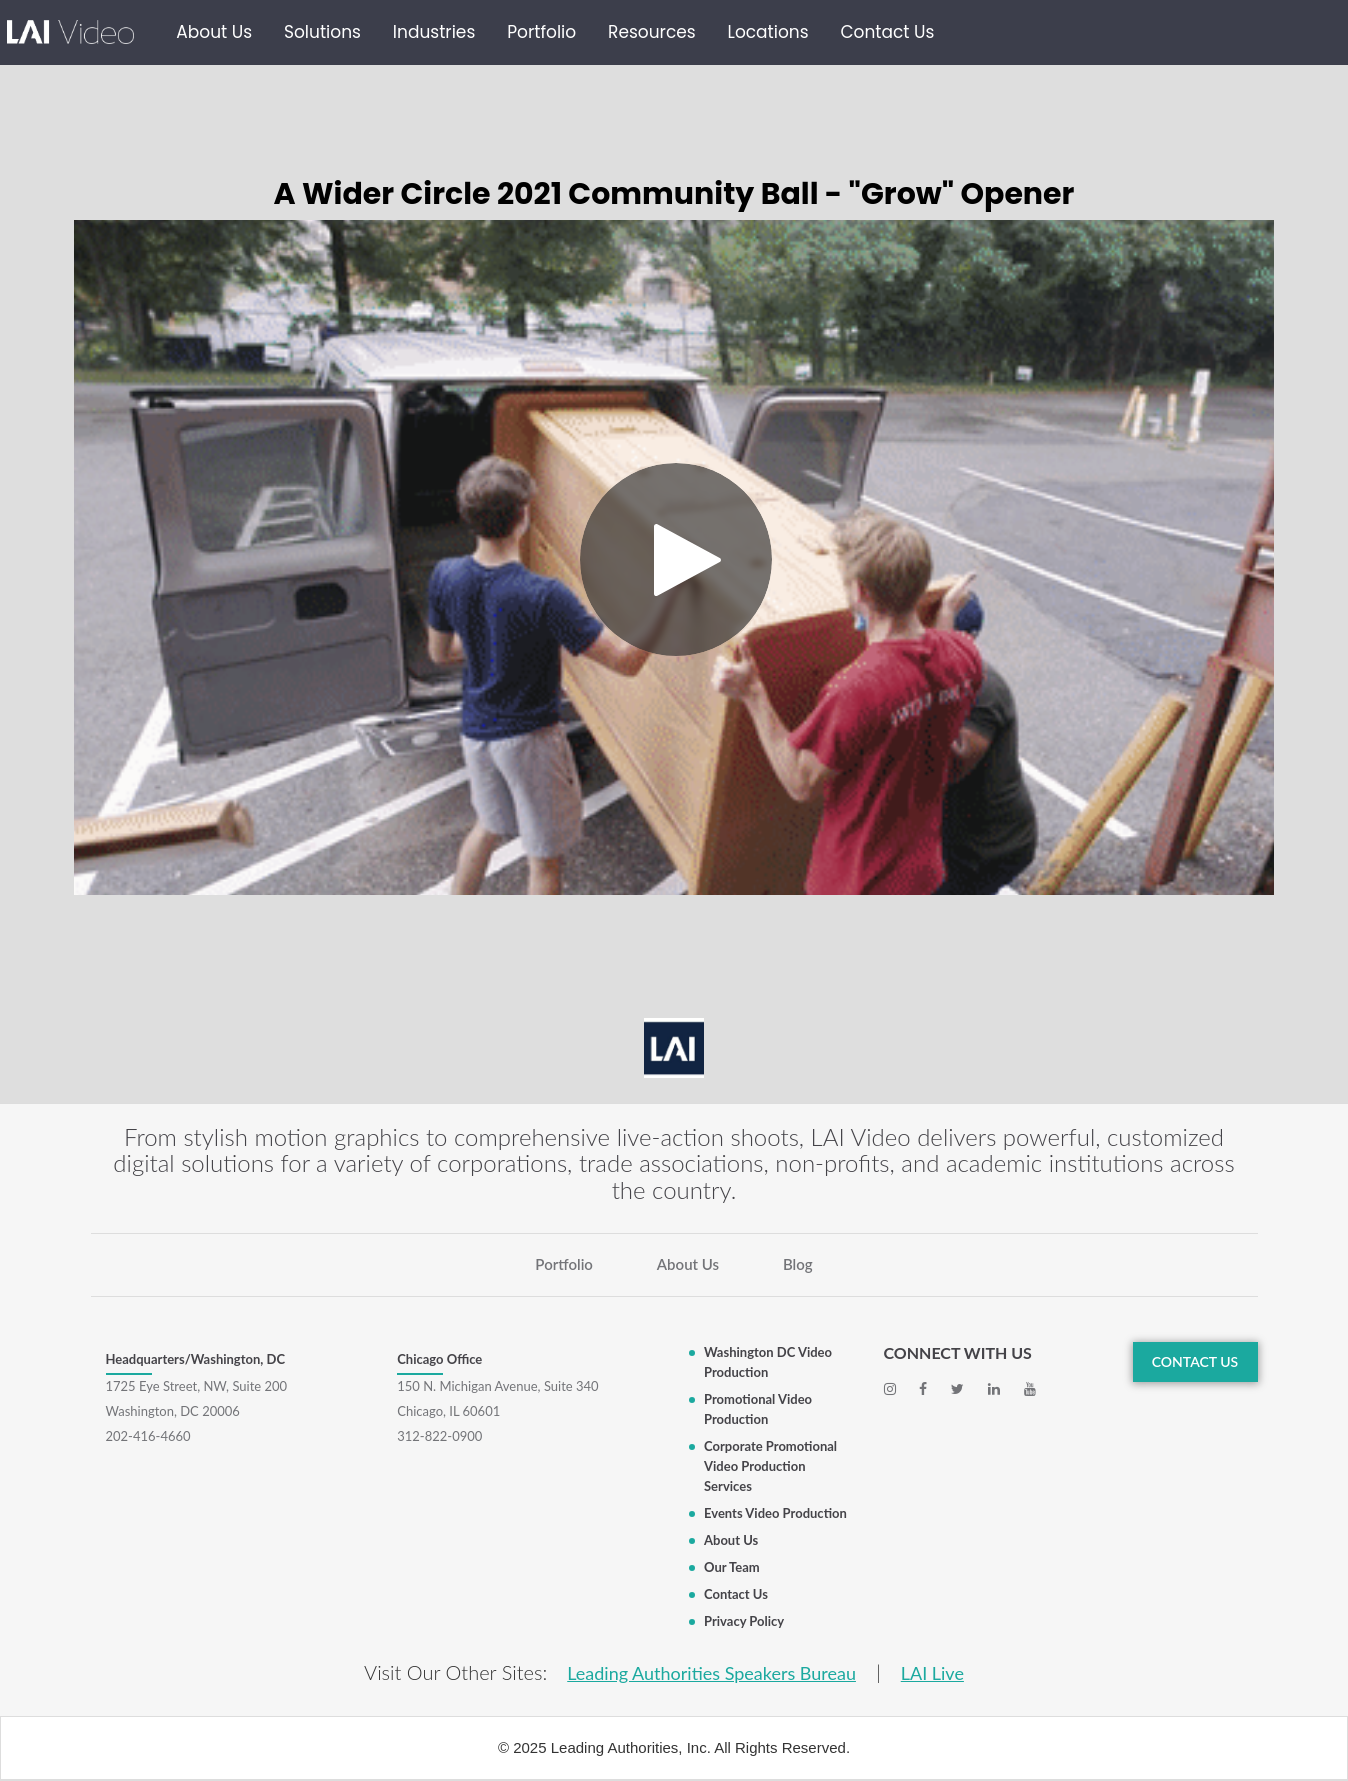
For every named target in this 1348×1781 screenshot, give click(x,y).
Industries (434, 32)
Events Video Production (775, 1513)
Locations (768, 32)
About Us (214, 32)
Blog (798, 1264)
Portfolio (541, 32)
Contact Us (887, 32)
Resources (652, 32)
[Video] (674, 557)
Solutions (322, 32)
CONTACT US (1195, 1361)
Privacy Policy (744, 1621)
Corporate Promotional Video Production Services (770, 1466)
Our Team (732, 1567)
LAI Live (932, 1673)
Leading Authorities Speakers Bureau (711, 1673)
